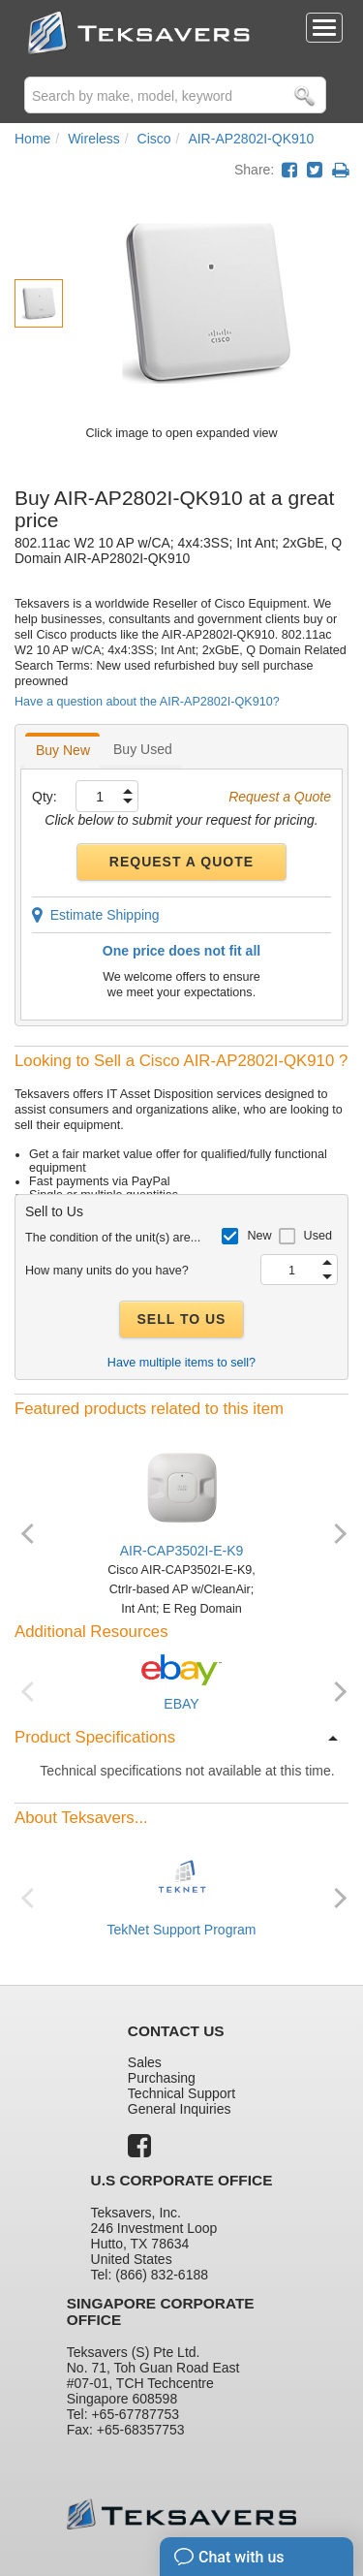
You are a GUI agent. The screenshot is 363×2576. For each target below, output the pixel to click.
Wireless (94, 138)
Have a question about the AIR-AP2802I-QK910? (147, 701)
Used (318, 1235)
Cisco (154, 138)
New (259, 1235)
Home (32, 138)
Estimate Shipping (96, 915)
